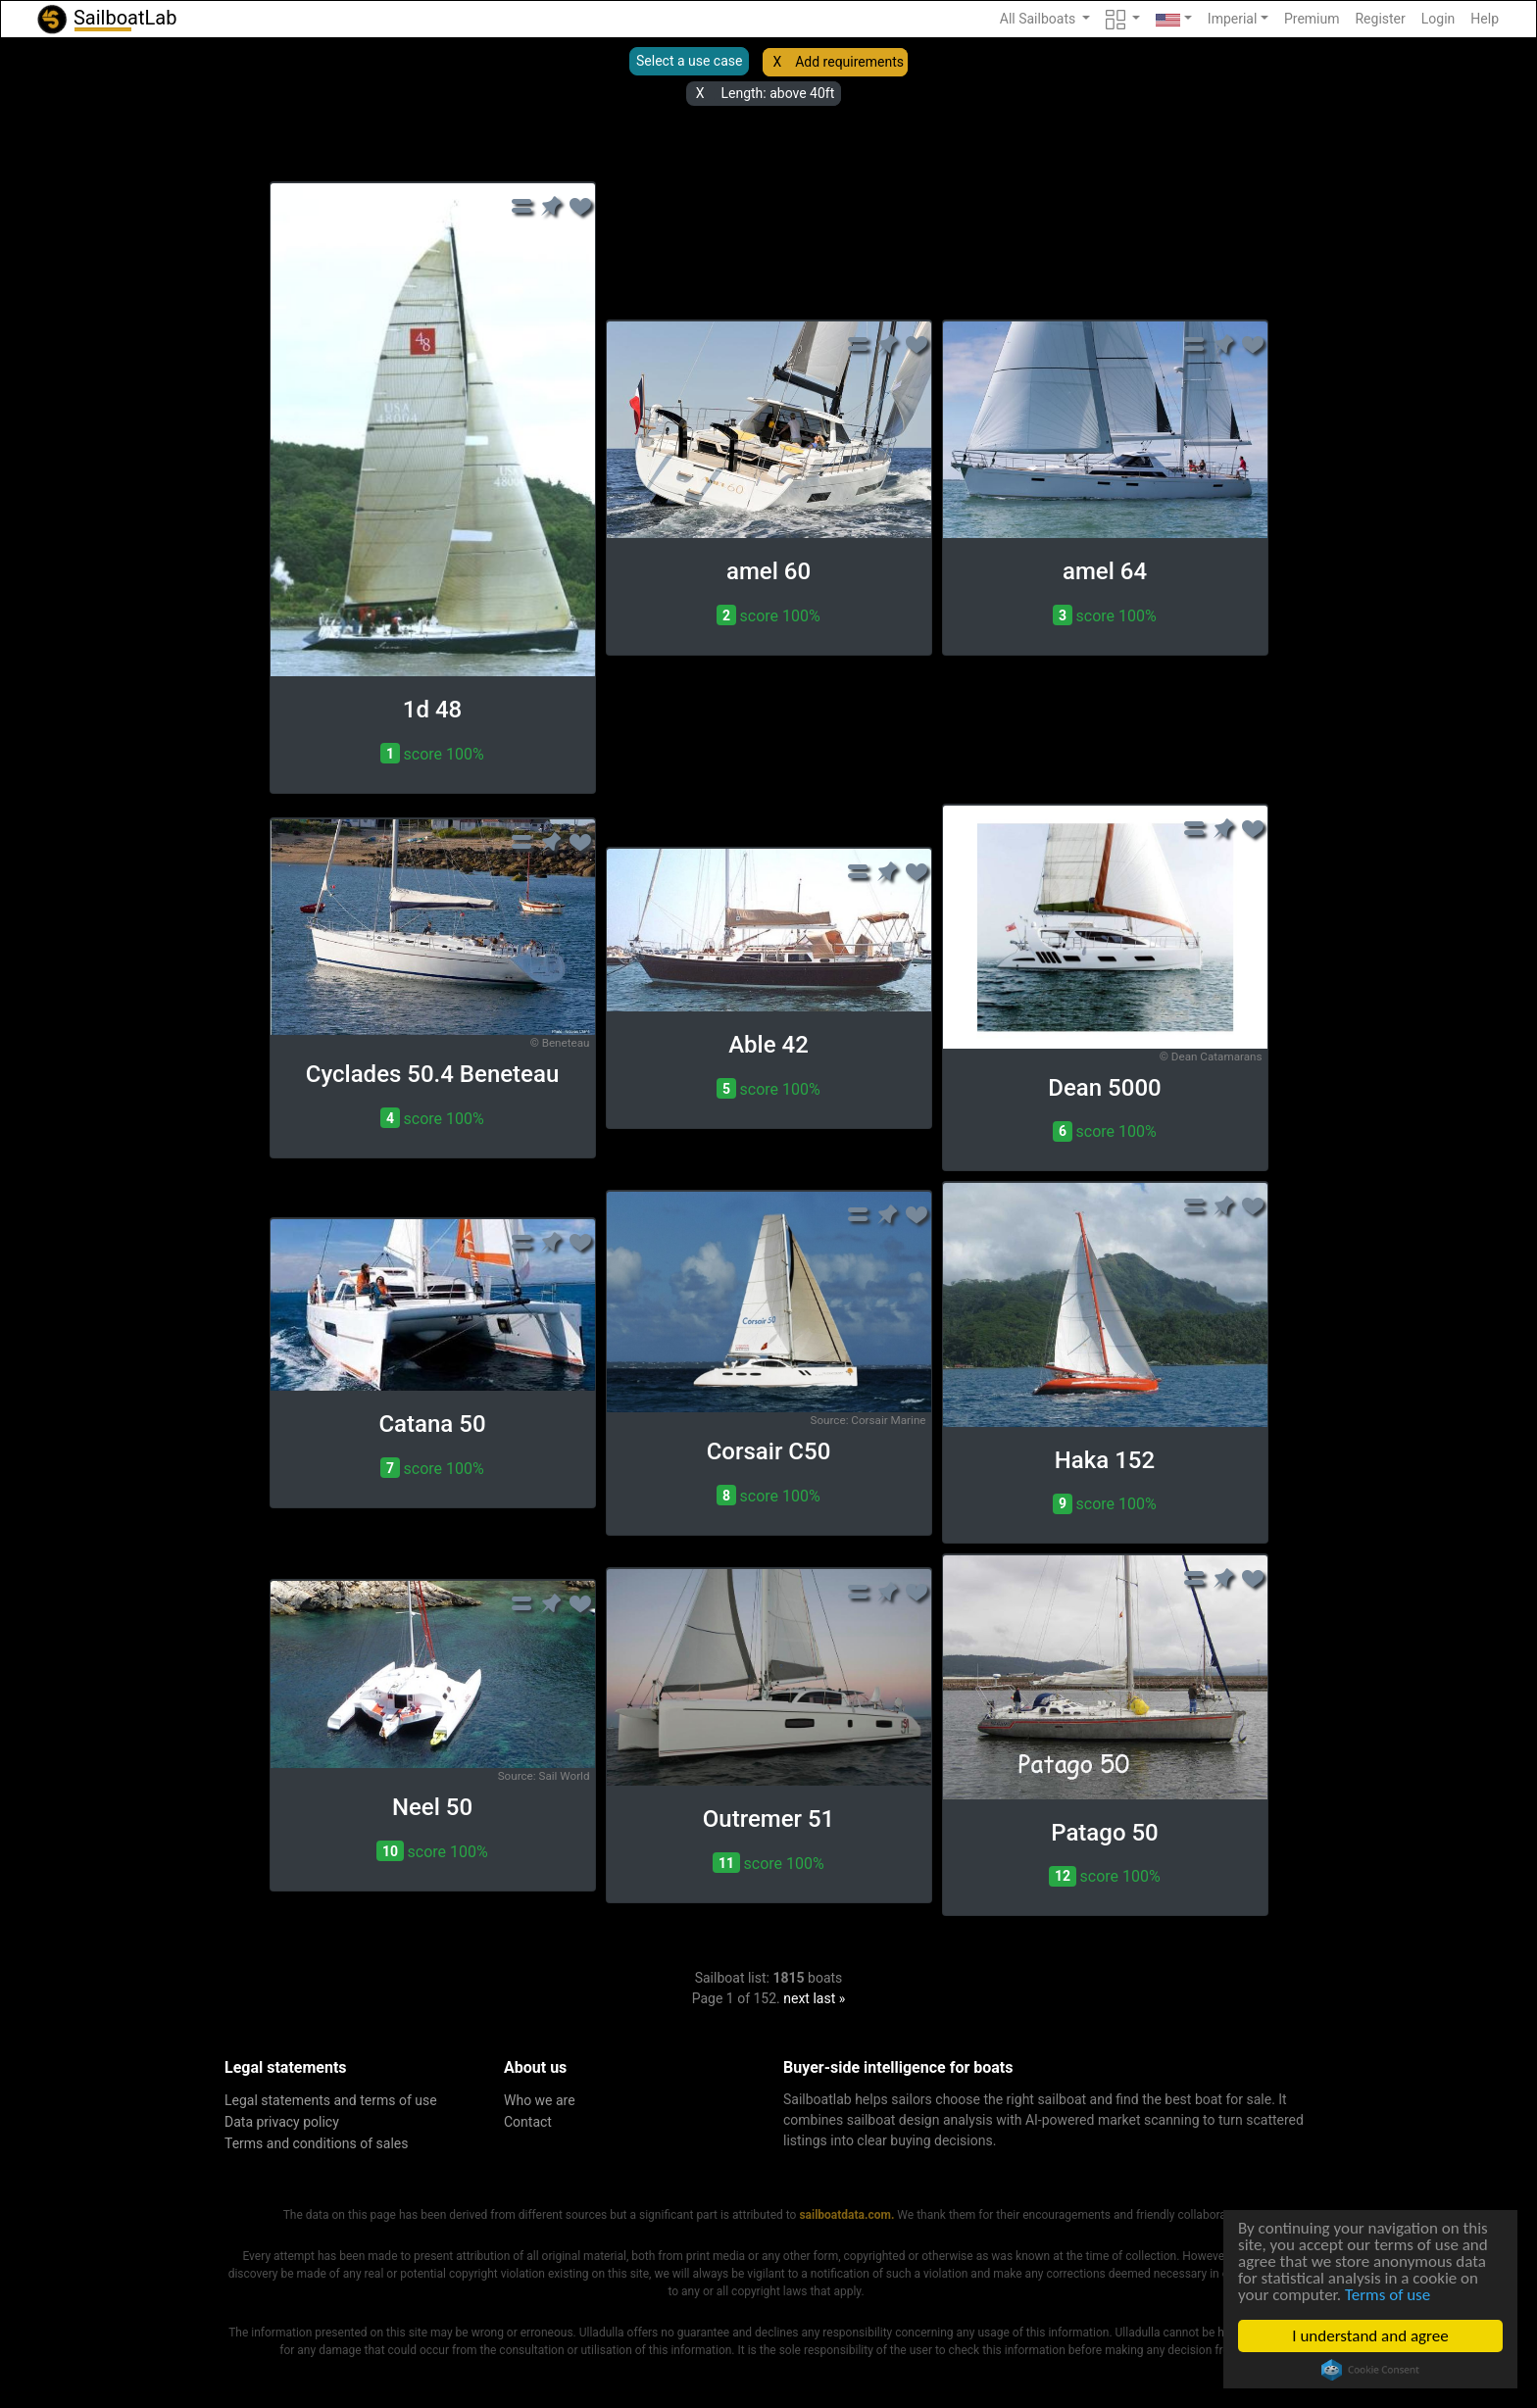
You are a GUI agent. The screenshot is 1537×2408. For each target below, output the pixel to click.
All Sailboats (1039, 18)
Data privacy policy (281, 2122)
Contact (528, 2122)
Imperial (1233, 18)
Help (1484, 18)
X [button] (776, 62)
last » (829, 1998)
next (796, 1998)
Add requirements (849, 62)
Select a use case (689, 61)
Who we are (539, 2100)
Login (1438, 18)
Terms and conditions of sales (316, 2143)
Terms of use (1387, 2295)
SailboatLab (105, 19)
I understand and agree (1371, 2336)
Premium (1312, 18)
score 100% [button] (431, 753)
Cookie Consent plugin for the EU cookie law (1370, 2370)
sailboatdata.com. (846, 2215)
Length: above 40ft (777, 93)
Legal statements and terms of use (330, 2100)
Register (1380, 18)
